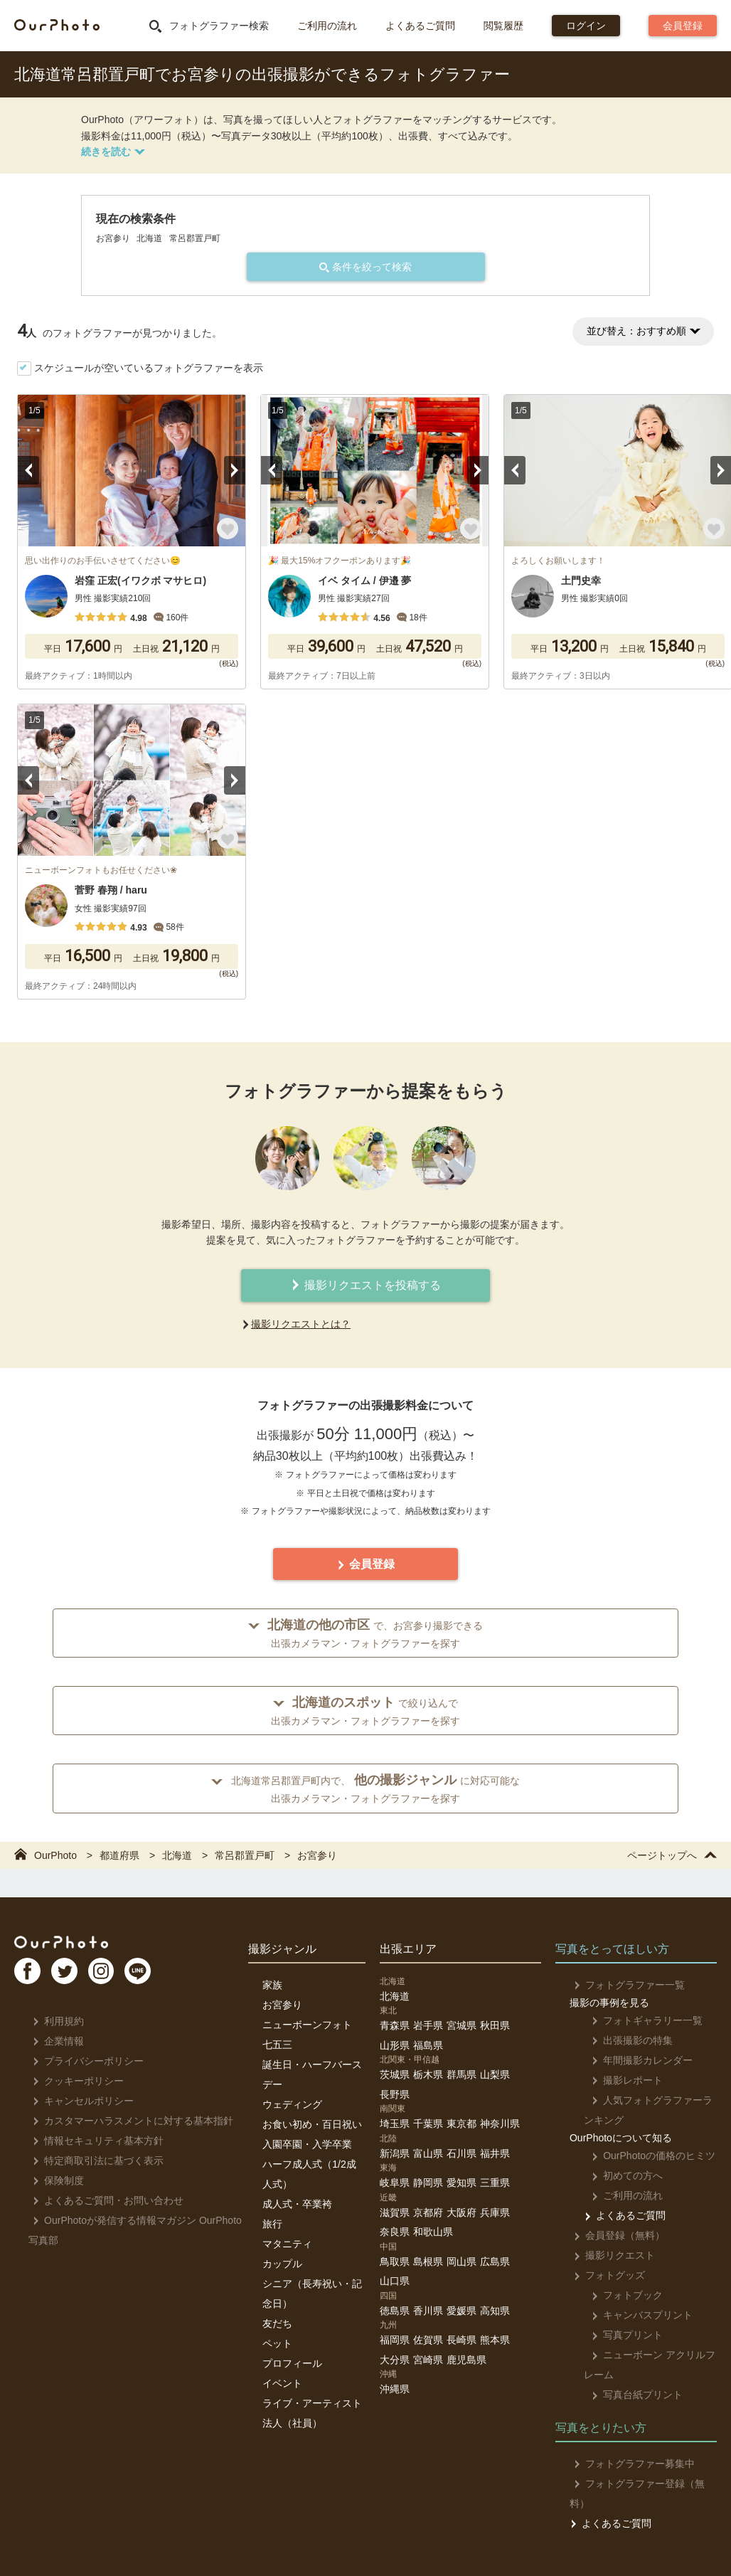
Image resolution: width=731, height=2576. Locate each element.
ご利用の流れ (327, 25)
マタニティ (287, 2243)
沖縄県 (395, 2389)
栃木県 (428, 2074)
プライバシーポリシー (84, 2061)
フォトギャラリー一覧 (639, 2020)
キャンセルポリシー (79, 2100)
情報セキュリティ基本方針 (94, 2140)
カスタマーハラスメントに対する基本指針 (129, 2120)
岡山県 (461, 2261)
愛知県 (461, 2182)
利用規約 (54, 2021)
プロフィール (292, 2363)
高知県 (495, 2310)
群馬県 (461, 2074)
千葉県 (428, 2123)
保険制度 (54, 2180)
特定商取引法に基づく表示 (94, 2160)
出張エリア (408, 1949)
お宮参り (282, 2004)
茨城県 (395, 2074)
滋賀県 (395, 2212)
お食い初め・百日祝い (312, 2124)
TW (73, 1976)
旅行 (272, 2224)
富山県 (428, 2153)
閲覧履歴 (503, 25)
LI (161, 1976)
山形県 (395, 2045)
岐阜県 (395, 2182)
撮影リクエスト (610, 2255)
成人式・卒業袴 (297, 2204)
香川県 (428, 2310)
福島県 (428, 2045)
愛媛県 (461, 2310)
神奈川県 (500, 2123)
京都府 (428, 2212)
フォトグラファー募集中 (630, 2463)
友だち (277, 2323)
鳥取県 (395, 2261)
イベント (282, 2383)
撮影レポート (620, 2080)
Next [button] (234, 470)
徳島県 (395, 2310)
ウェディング (292, 2104)
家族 (272, 1985)
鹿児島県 (466, 2359)
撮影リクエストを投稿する (365, 1285)
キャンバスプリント (634, 2315)
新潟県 (395, 2153)
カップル (282, 2263)
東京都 (461, 2123)
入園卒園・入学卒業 (307, 2144)
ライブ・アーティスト (312, 2403)
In (117, 1976)
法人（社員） (292, 2423)
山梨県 (495, 2074)
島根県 (428, 2261)
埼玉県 (395, 2123)
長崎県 (461, 2340)
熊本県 (495, 2340)
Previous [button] (28, 470)
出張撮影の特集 (625, 2040)
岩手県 (428, 2025)
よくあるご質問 (420, 25)
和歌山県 (433, 2231)
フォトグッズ (605, 2275)
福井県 (495, 2153)
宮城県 (461, 2025)
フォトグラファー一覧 (625, 1985)
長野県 (395, 2094)
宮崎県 (428, 2359)
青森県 (395, 2025)
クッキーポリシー (74, 2081)
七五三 (277, 2044)
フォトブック (620, 2295)
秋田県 (495, 2025)
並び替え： (643, 330)
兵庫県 (495, 2212)
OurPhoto (71, 1943)
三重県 (495, 2182)
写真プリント (620, 2335)
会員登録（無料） (615, 2235)
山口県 (395, 2280)
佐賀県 (428, 2340)
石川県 (461, 2153)
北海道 (395, 1996)
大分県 (395, 2359)
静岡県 (428, 2182)
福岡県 (395, 2340)
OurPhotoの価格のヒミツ (646, 2155)
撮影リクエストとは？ (301, 1324)
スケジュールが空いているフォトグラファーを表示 (148, 367)
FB (29, 1976)
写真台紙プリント (630, 2394)
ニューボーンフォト (307, 2024)
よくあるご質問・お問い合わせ (104, 2200)
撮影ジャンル (282, 1949)
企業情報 (54, 2041)
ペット (277, 2343)
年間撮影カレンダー (634, 2060)
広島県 (495, 2261)
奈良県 (395, 2231)
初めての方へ (620, 2175)
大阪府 (461, 2212)
